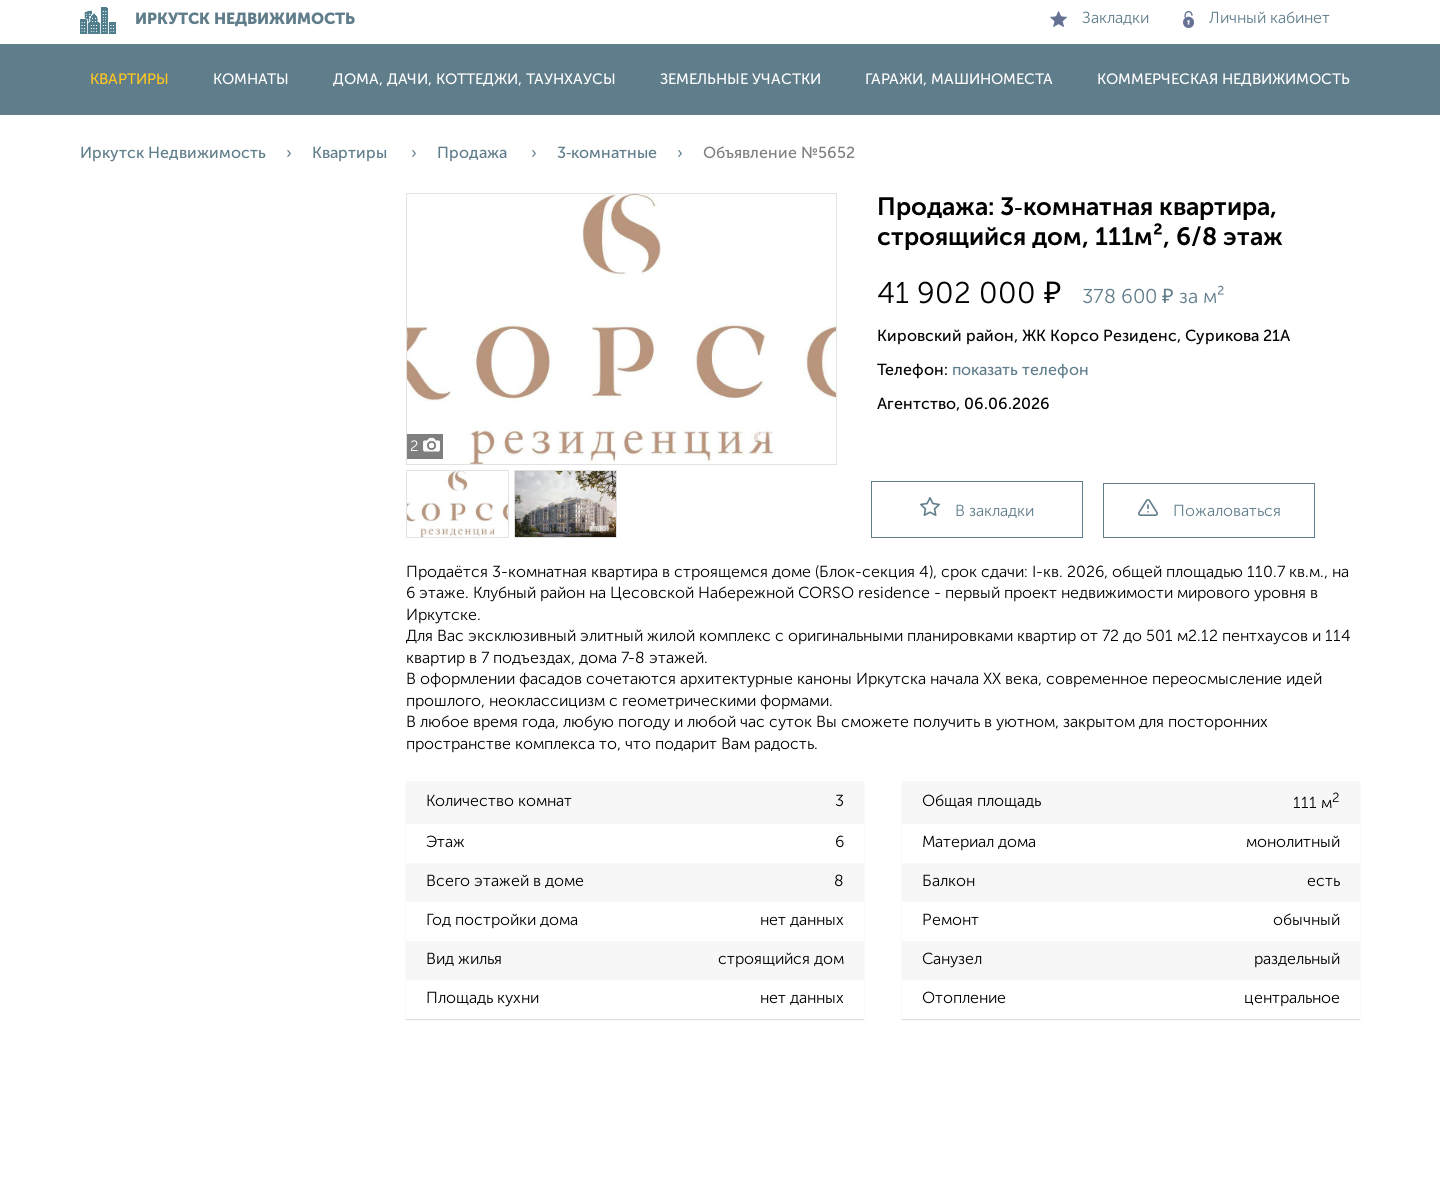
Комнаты (251, 79)
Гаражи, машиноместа (959, 79)
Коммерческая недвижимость (1223, 79)
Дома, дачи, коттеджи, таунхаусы (474, 79)
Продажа (474, 154)
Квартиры (129, 79)
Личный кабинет (1256, 19)
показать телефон (1020, 371)
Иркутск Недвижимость (173, 154)
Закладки (1099, 19)
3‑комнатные (607, 154)
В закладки (977, 508)
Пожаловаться (1209, 509)
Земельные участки (740, 79)
